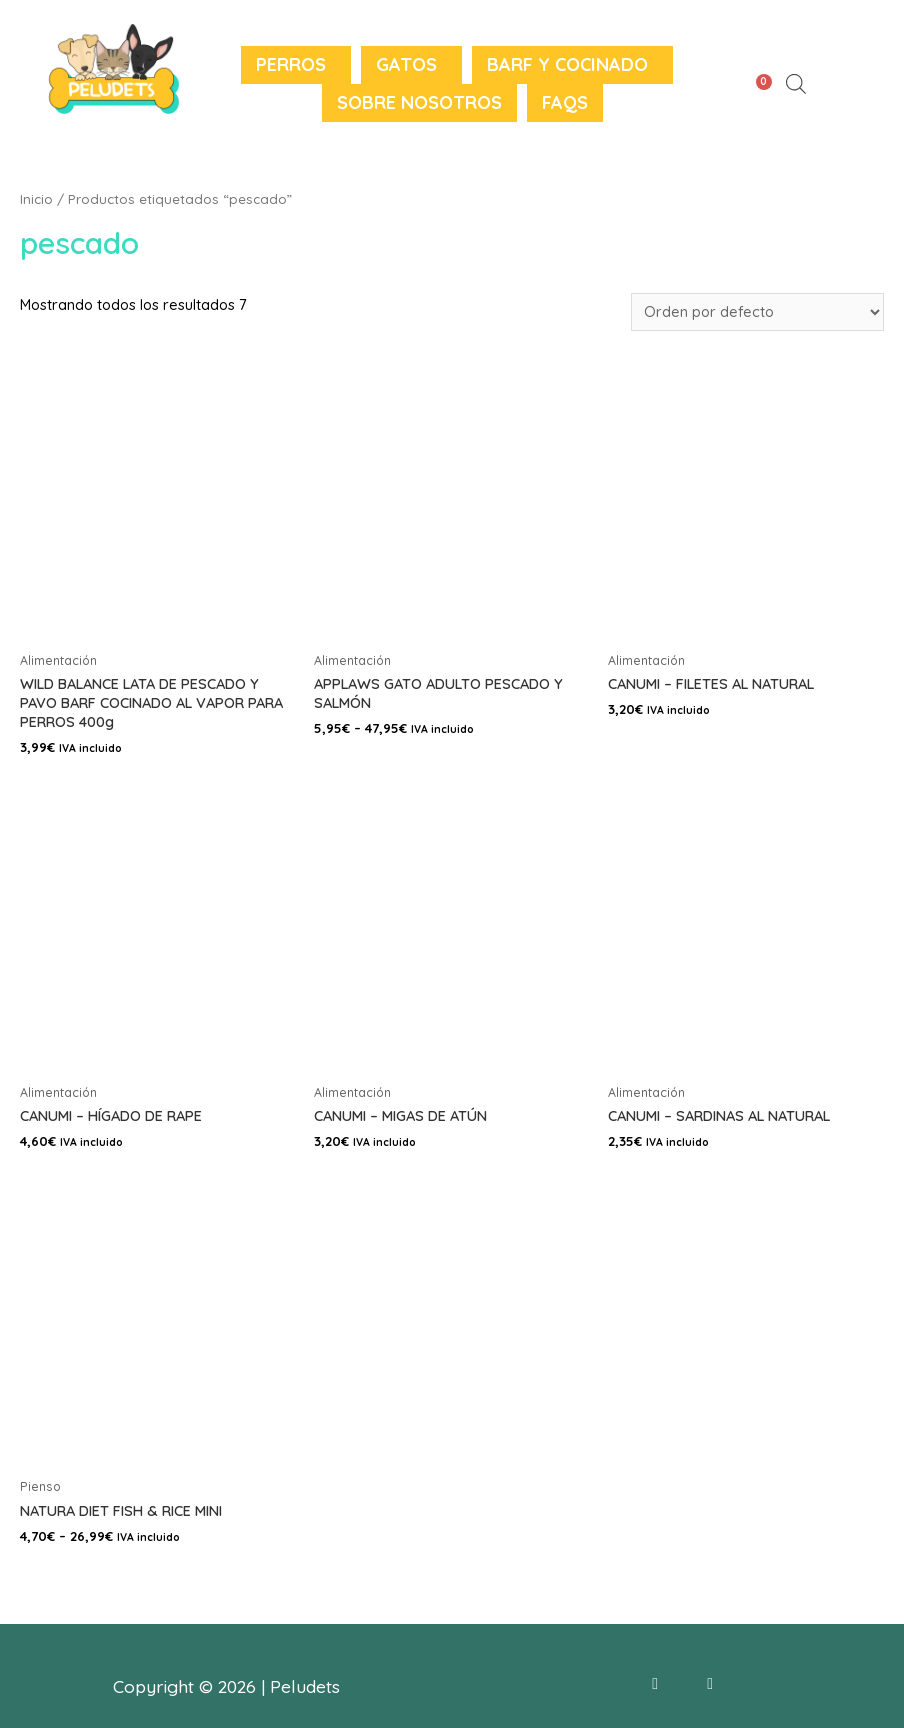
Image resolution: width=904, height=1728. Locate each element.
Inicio (36, 199)
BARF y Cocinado (567, 64)
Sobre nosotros (419, 102)
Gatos (406, 64)
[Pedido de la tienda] (757, 312)
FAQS (565, 102)
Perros (291, 64)
